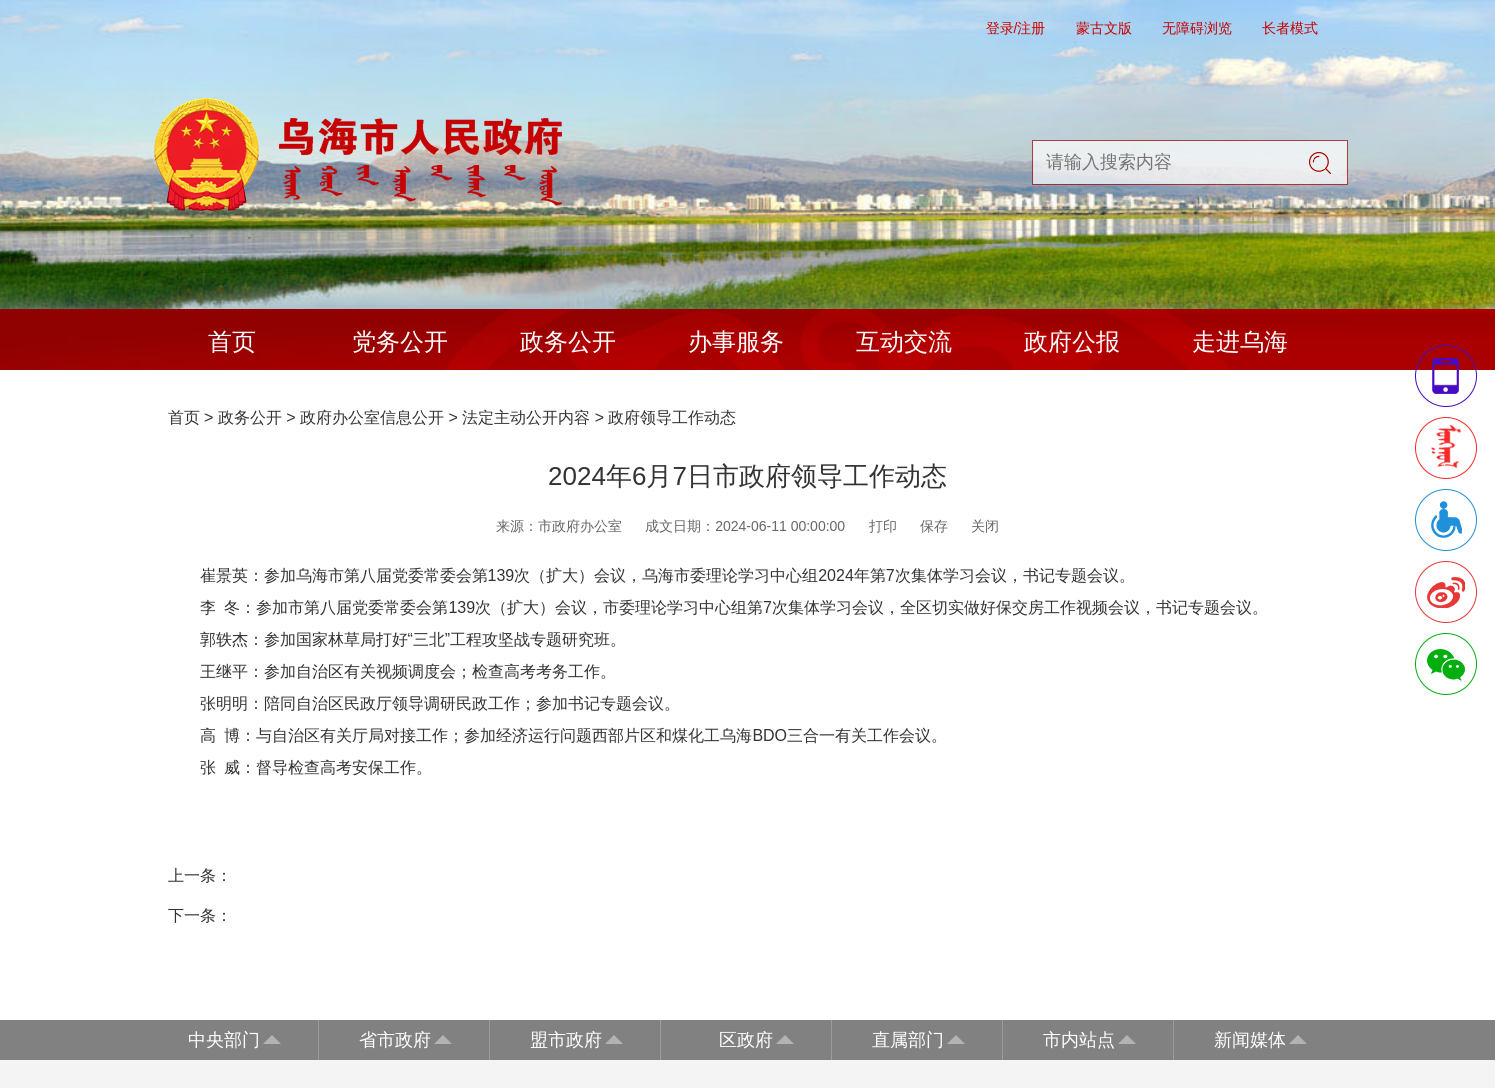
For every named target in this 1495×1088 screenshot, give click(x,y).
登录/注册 (1016, 28)
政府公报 (1072, 341)
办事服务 (736, 341)
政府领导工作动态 (672, 417)
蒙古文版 (1104, 28)
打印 (883, 526)
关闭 (985, 526)
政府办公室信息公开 (372, 417)
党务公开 (400, 341)
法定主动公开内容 (526, 417)
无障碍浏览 (1197, 28)
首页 (232, 341)
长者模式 (1290, 28)
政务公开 (568, 341)
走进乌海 (1240, 341)
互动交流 (904, 341)
